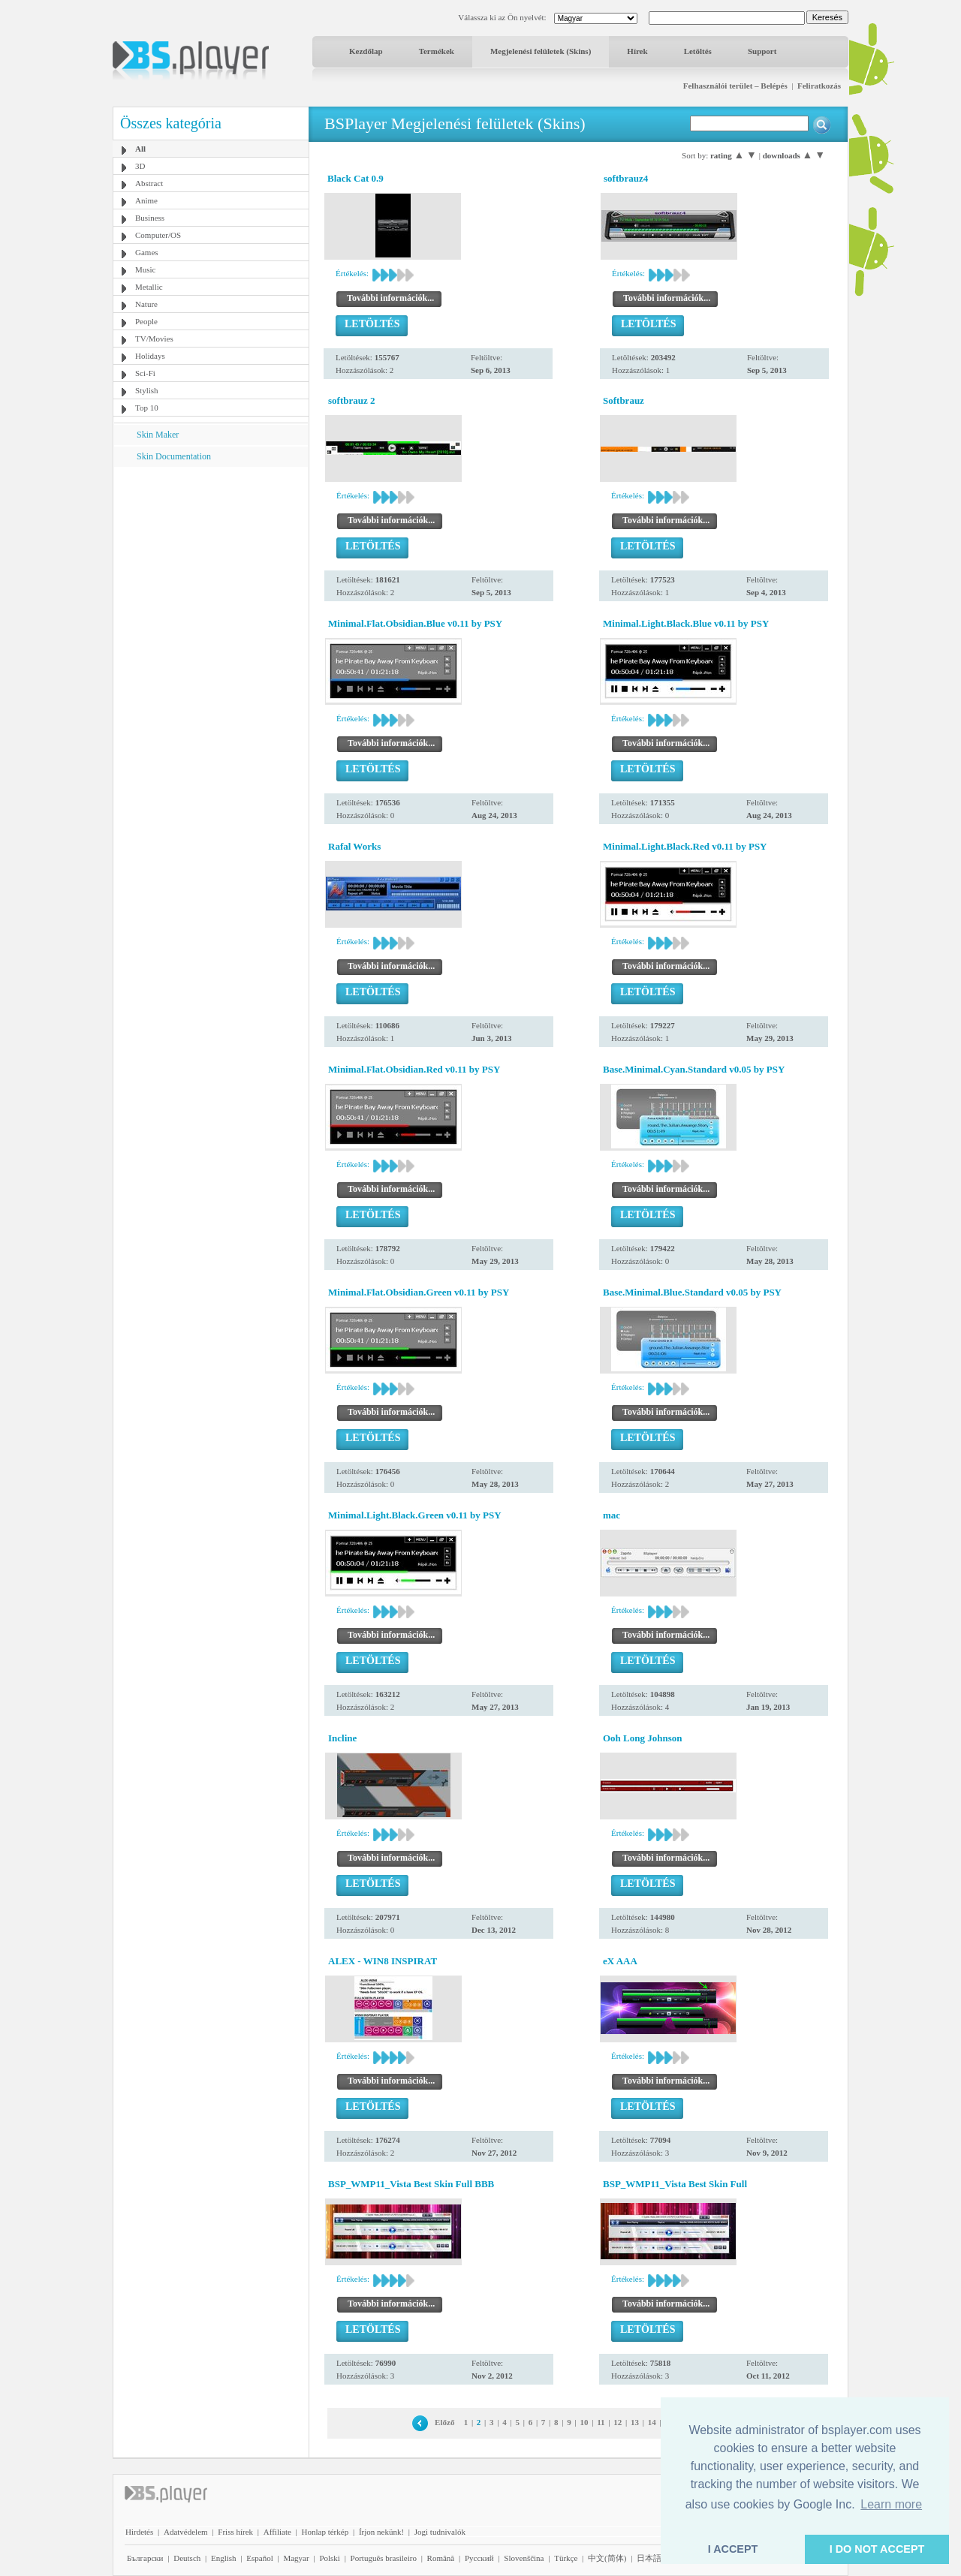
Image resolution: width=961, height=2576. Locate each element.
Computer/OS (158, 234)
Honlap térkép (325, 2531)
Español (259, 2557)
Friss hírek (235, 2531)
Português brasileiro (384, 2557)
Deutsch (186, 2557)
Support (762, 51)
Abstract (149, 183)
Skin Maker (158, 434)
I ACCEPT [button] (733, 2549)
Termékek (436, 51)
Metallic (149, 286)
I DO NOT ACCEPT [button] (877, 2549)
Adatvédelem (186, 2531)
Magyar (296, 2557)
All (140, 148)
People (146, 321)
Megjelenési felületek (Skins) (540, 51)
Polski (329, 2557)
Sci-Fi (145, 373)
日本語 (649, 2557)
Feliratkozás (819, 85)
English (223, 2557)
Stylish (146, 390)
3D (140, 165)
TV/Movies (154, 338)
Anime (146, 200)
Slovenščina (524, 2557)
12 (617, 2422)
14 (652, 2422)
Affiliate (277, 2531)
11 (600, 2422)
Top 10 (146, 407)
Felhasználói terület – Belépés (735, 85)
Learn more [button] (891, 2504)
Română (441, 2557)
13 (635, 2422)
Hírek (637, 51)
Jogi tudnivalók (439, 2531)
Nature (146, 303)
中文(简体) (607, 2557)
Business (149, 217)
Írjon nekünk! (381, 2531)
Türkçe (565, 2557)
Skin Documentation (174, 456)
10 (584, 2422)
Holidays (150, 355)
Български (145, 2557)
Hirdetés (139, 2531)
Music (145, 269)
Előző (444, 2422)
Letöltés (698, 51)
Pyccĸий (479, 2557)
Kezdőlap (366, 51)
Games (146, 252)
